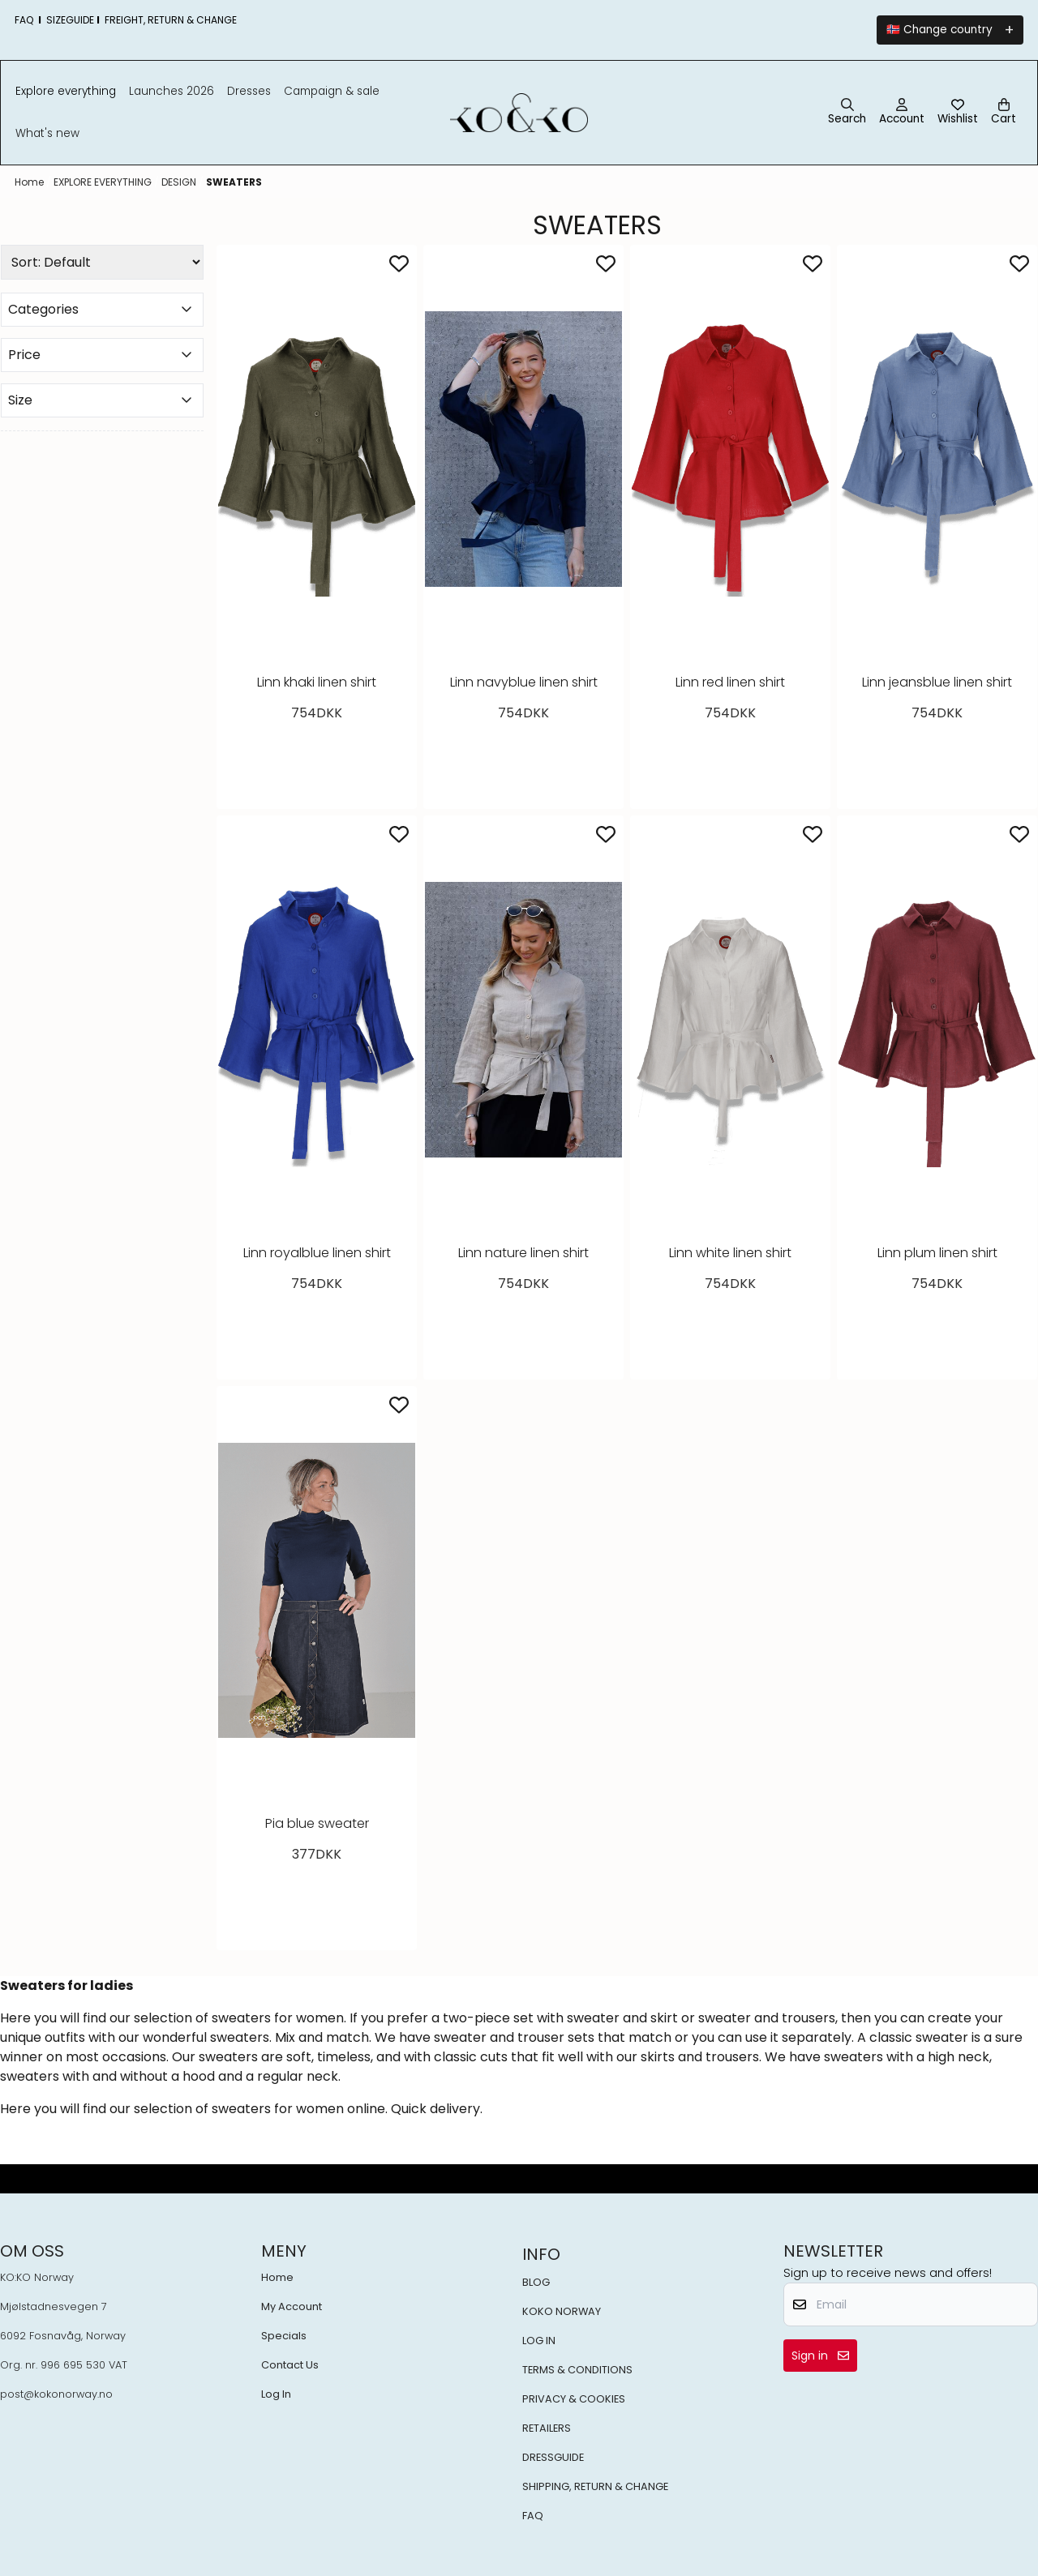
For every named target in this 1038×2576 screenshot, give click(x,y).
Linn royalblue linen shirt (317, 1252)
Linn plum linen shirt (937, 1252)
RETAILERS (546, 2428)
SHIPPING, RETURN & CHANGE (595, 2486)
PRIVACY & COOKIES (573, 2399)
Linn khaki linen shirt (316, 682)
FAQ (532, 2516)
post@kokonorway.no (56, 2394)
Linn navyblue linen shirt (524, 682)
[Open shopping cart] (1003, 113)
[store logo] (519, 113)
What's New (47, 133)
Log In (276, 2394)
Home (30, 182)
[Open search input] (847, 112)
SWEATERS (234, 182)
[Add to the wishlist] (399, 263)
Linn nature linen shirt (523, 1252)
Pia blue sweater (317, 1823)
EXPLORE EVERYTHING (104, 182)
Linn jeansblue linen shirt (937, 682)
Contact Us (290, 2365)
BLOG (536, 2282)
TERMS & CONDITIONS (577, 2370)
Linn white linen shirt (730, 1252)
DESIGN (180, 182)
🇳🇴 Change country (939, 29)
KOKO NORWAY (561, 2311)
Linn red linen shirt (730, 682)
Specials (284, 2336)
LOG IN (538, 2340)
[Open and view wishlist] (957, 113)
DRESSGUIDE (553, 2457)
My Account (291, 2306)
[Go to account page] (902, 113)
